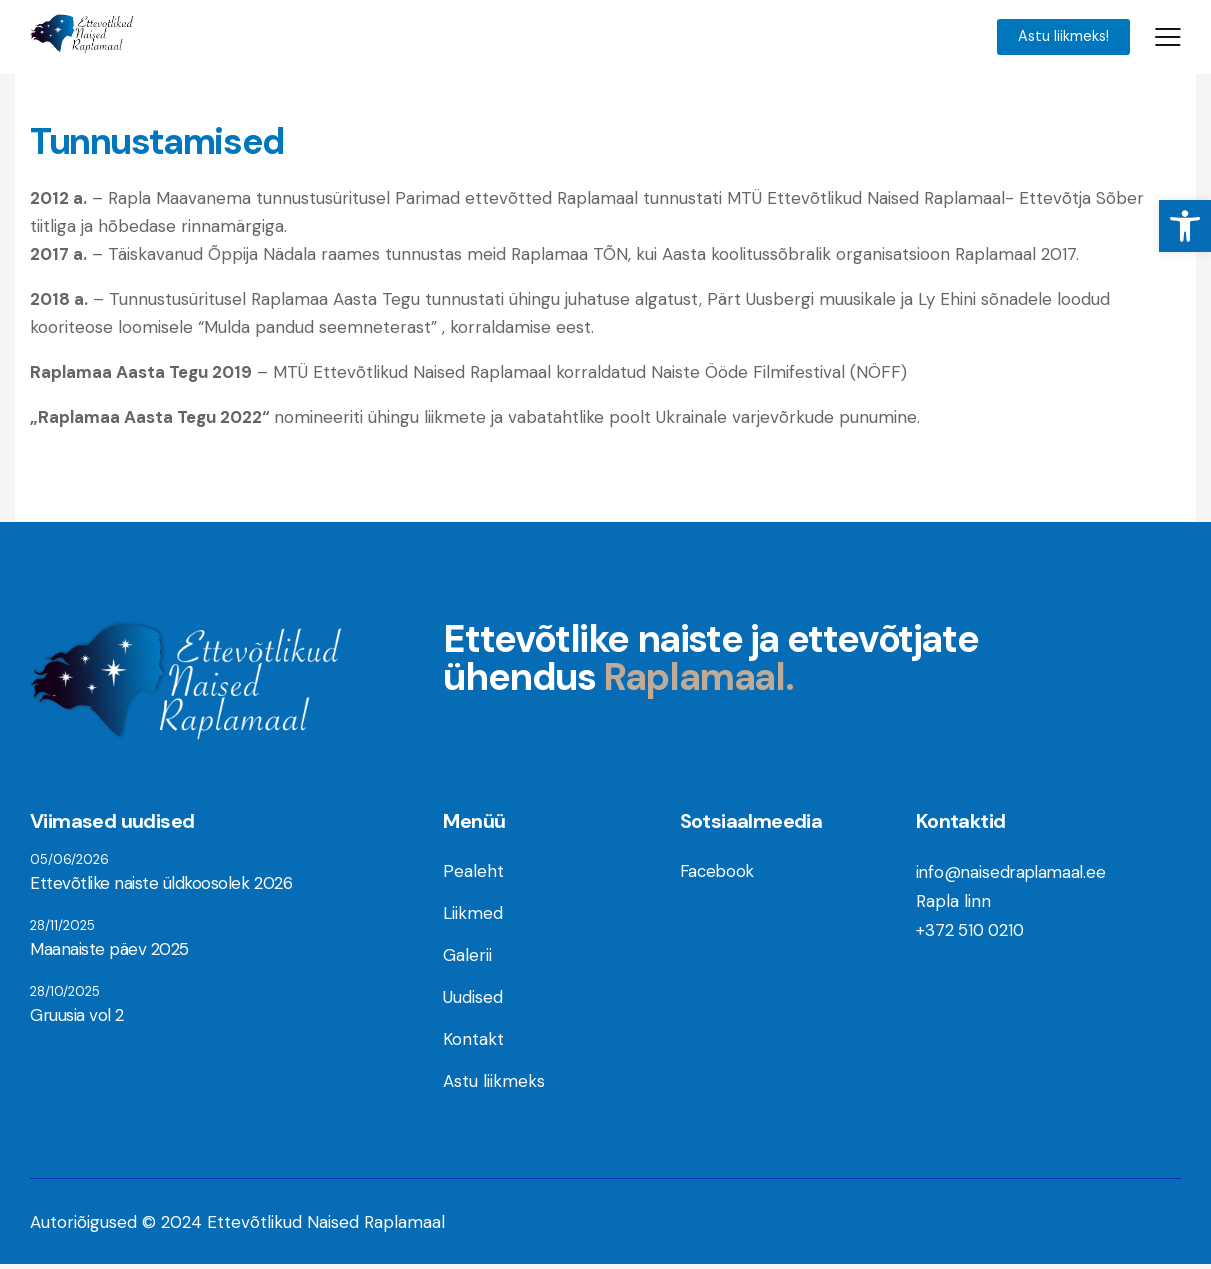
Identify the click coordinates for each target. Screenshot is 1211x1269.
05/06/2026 (69, 862)
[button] (1185, 226)
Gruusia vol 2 (76, 1018)
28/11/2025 (62, 928)
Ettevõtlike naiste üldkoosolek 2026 (159, 886)
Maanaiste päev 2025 (108, 952)
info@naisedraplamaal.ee (1014, 875)
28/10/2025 (65, 994)
